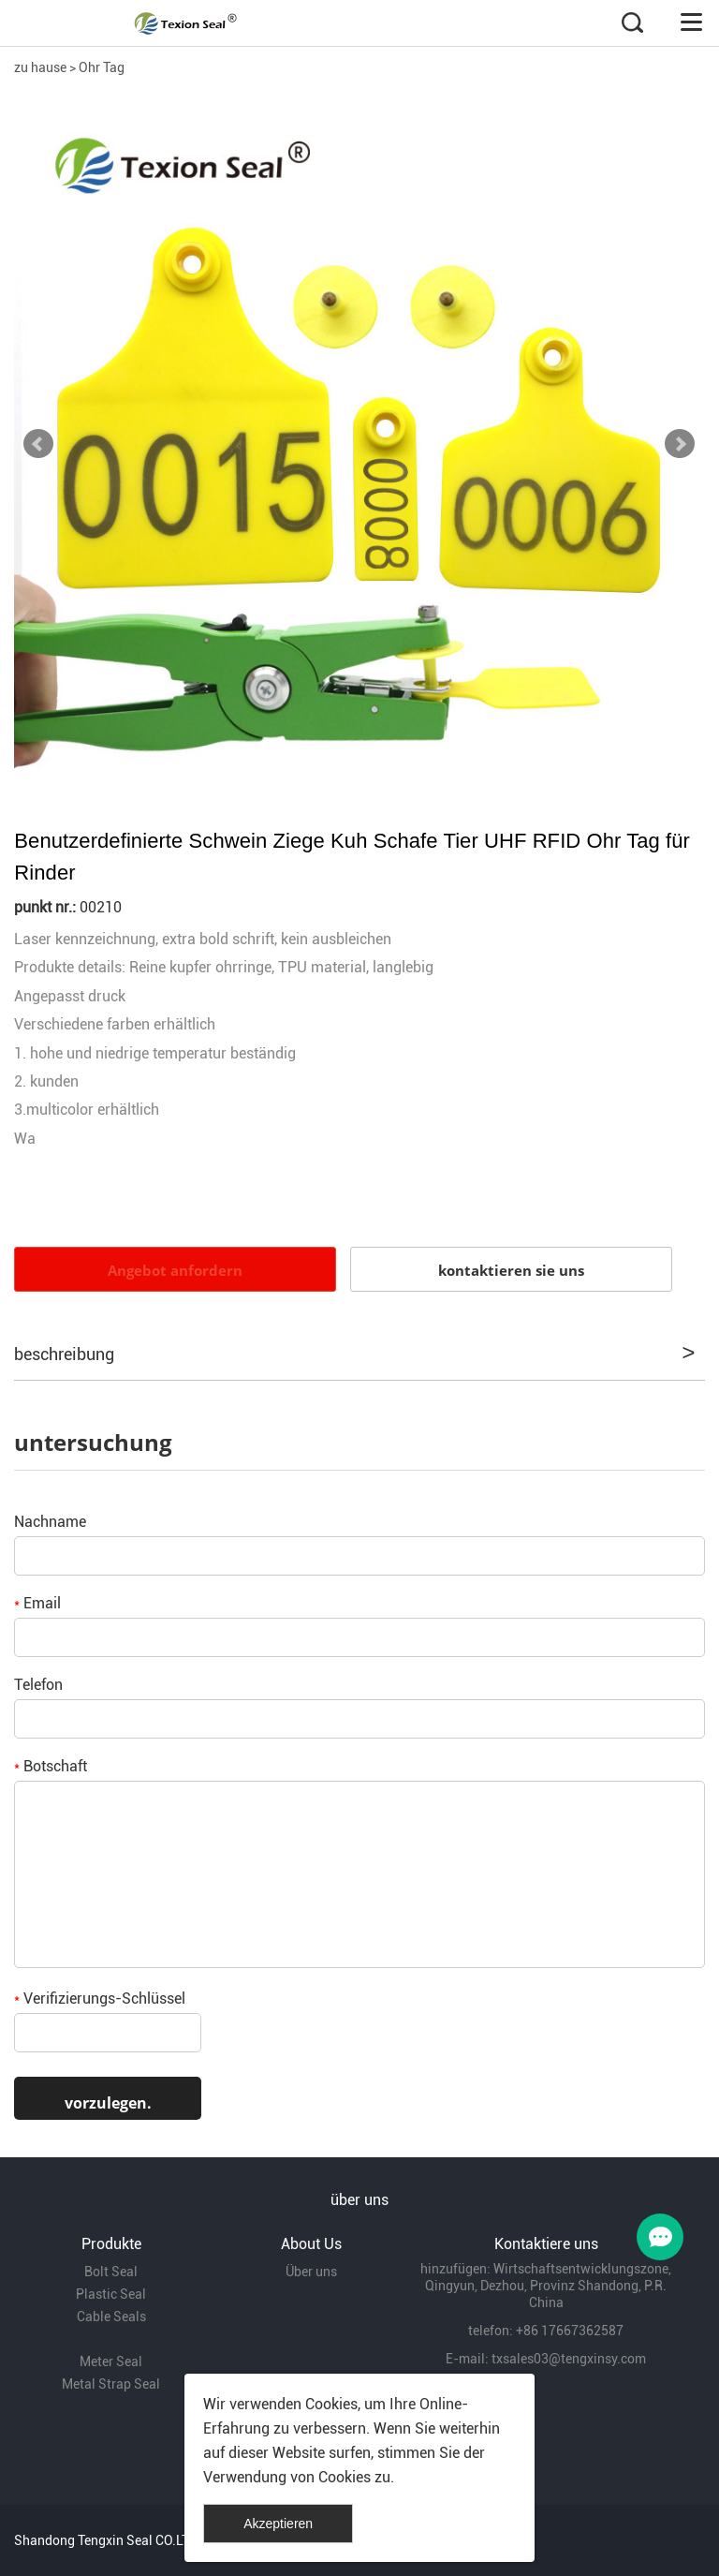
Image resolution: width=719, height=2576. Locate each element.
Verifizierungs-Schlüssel (99, 1998)
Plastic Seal (111, 2294)
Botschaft (50, 1766)
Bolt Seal (111, 2271)
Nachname (50, 1522)
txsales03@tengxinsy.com (569, 2358)
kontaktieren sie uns (511, 1270)
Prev (38, 444)
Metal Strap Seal (111, 2383)
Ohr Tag (102, 67)
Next (680, 444)
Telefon (38, 1685)
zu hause (40, 67)
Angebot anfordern (175, 1270)
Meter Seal (111, 2361)
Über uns (311, 2271)
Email (37, 1603)
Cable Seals (111, 2316)
